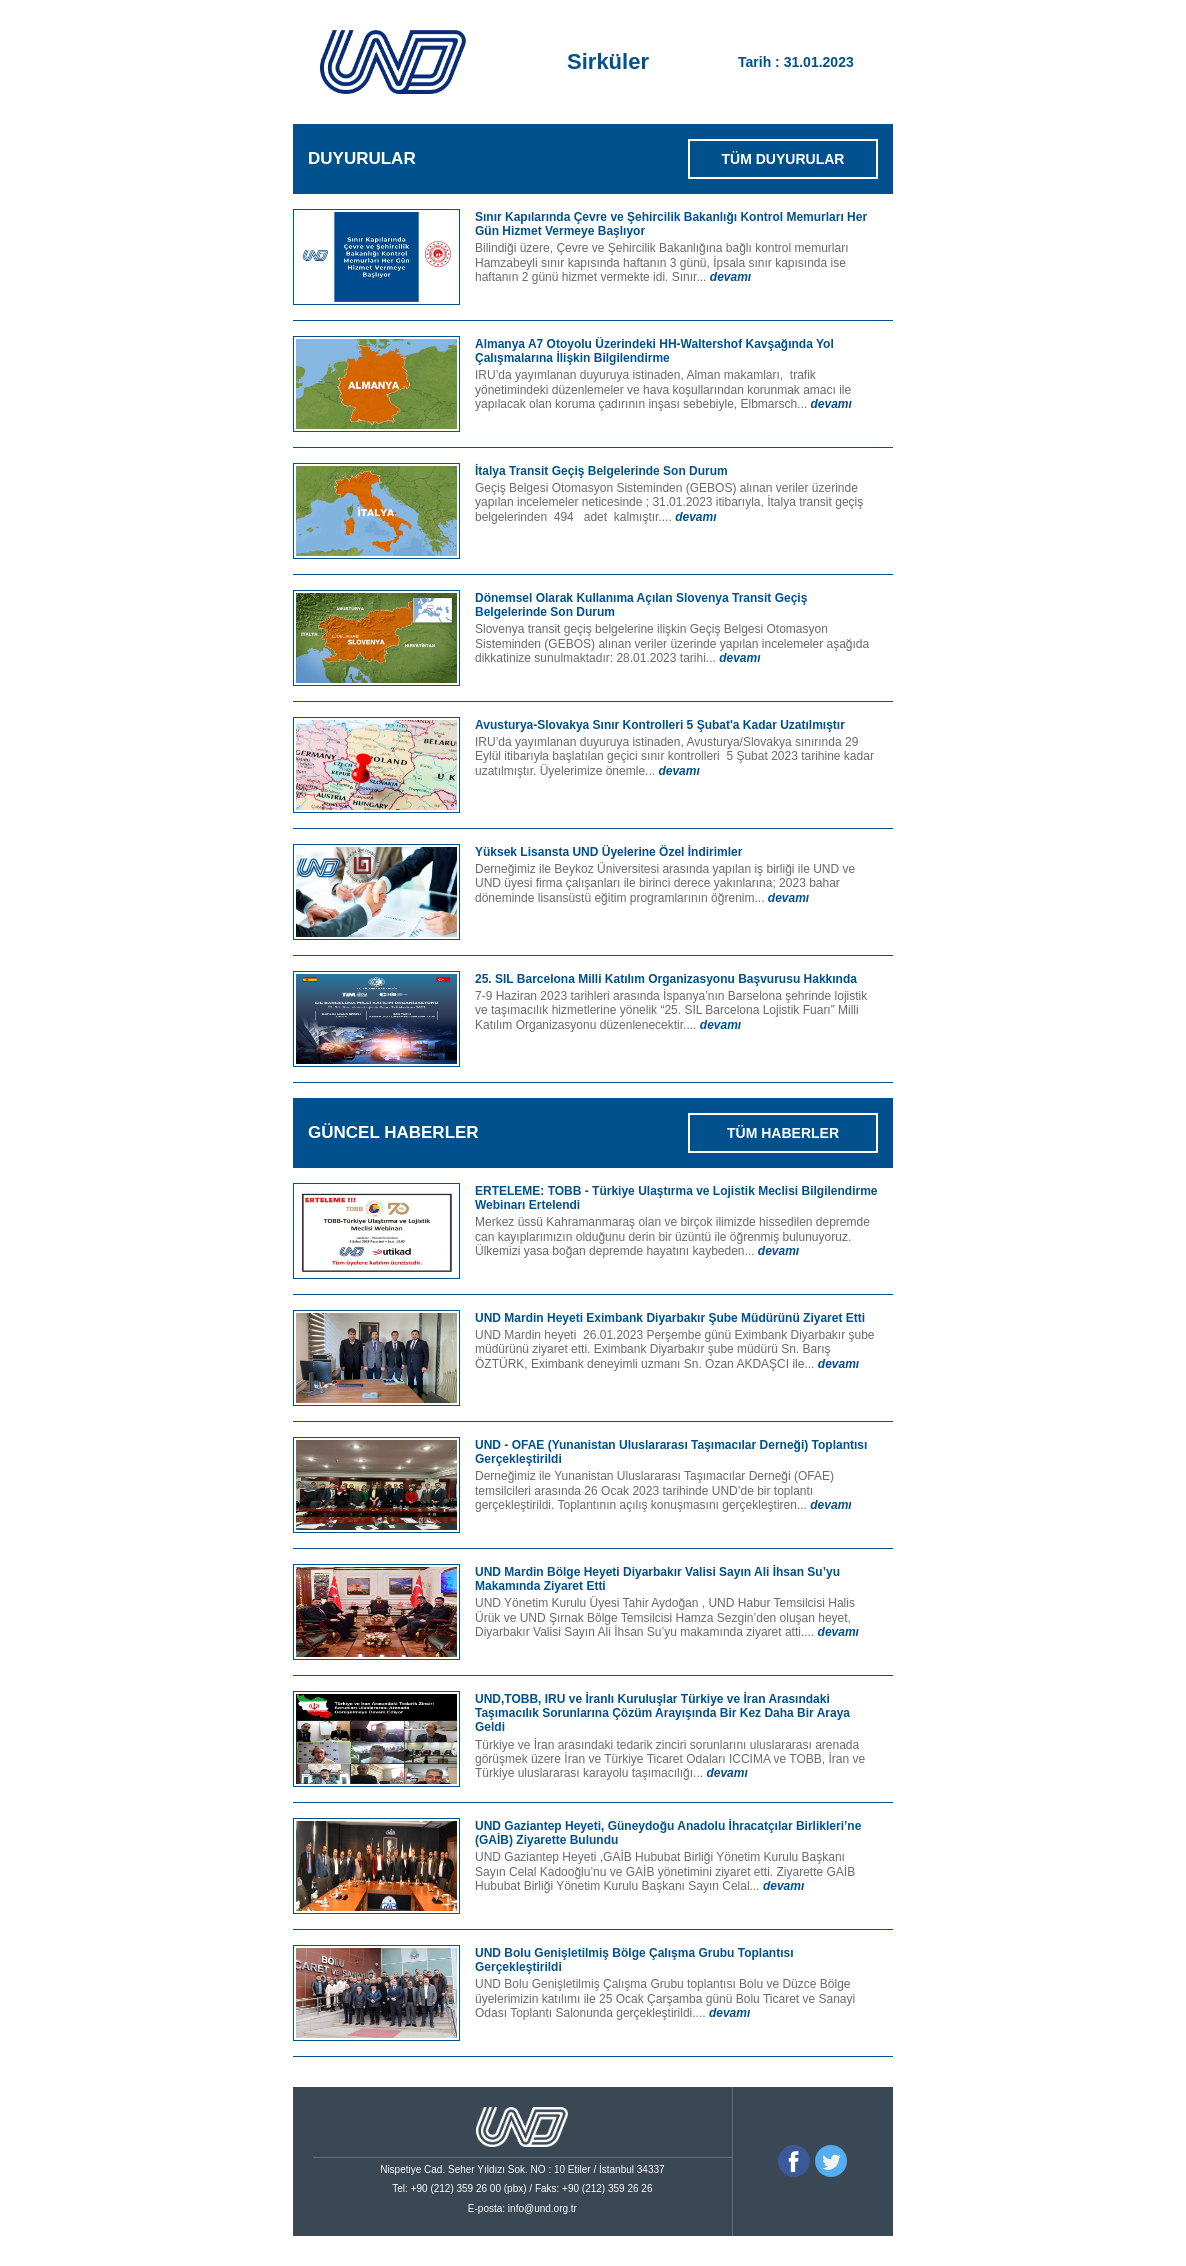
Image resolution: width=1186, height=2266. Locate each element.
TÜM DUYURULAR (783, 159)
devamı (730, 277)
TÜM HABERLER (783, 1133)
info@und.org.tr (542, 2208)
